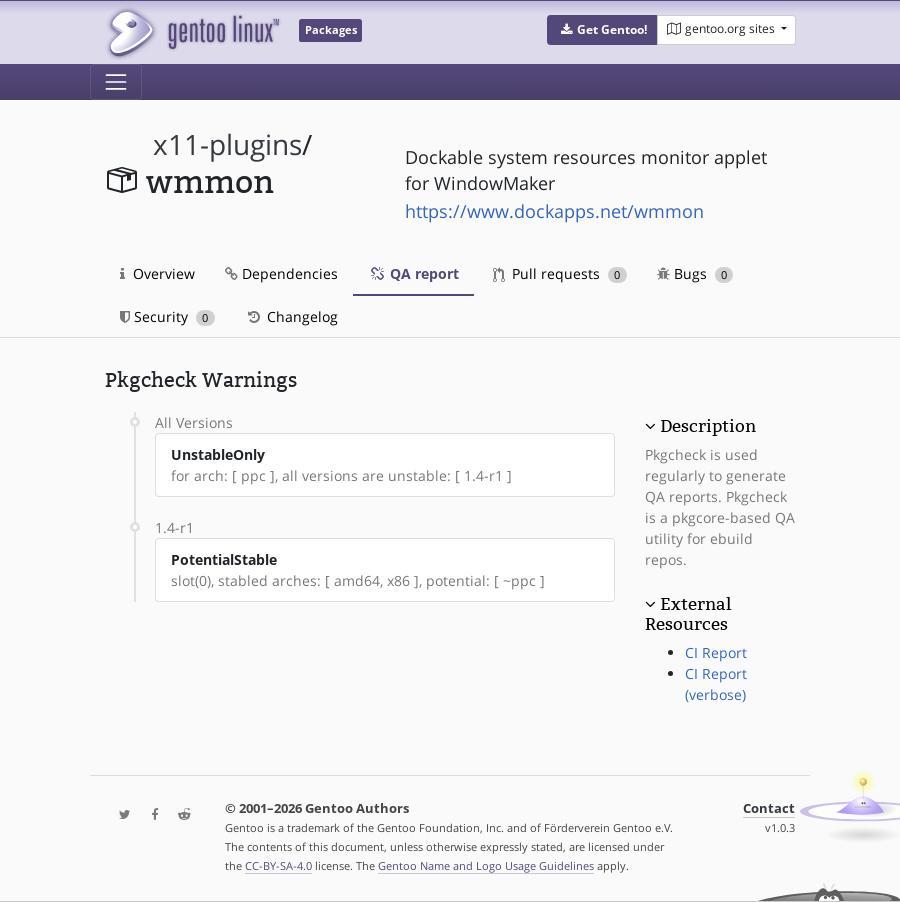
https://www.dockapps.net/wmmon (554, 211)
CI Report (716, 652)
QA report (413, 273)
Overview (157, 273)
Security (167, 316)
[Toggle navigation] (116, 82)
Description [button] (708, 426)
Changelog (291, 316)
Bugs (695, 273)
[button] (602, 30)
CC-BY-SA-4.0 (278, 865)
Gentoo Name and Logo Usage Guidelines (486, 865)
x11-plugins (227, 144)
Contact (769, 808)
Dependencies (281, 273)
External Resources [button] (688, 614)
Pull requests (560, 273)
